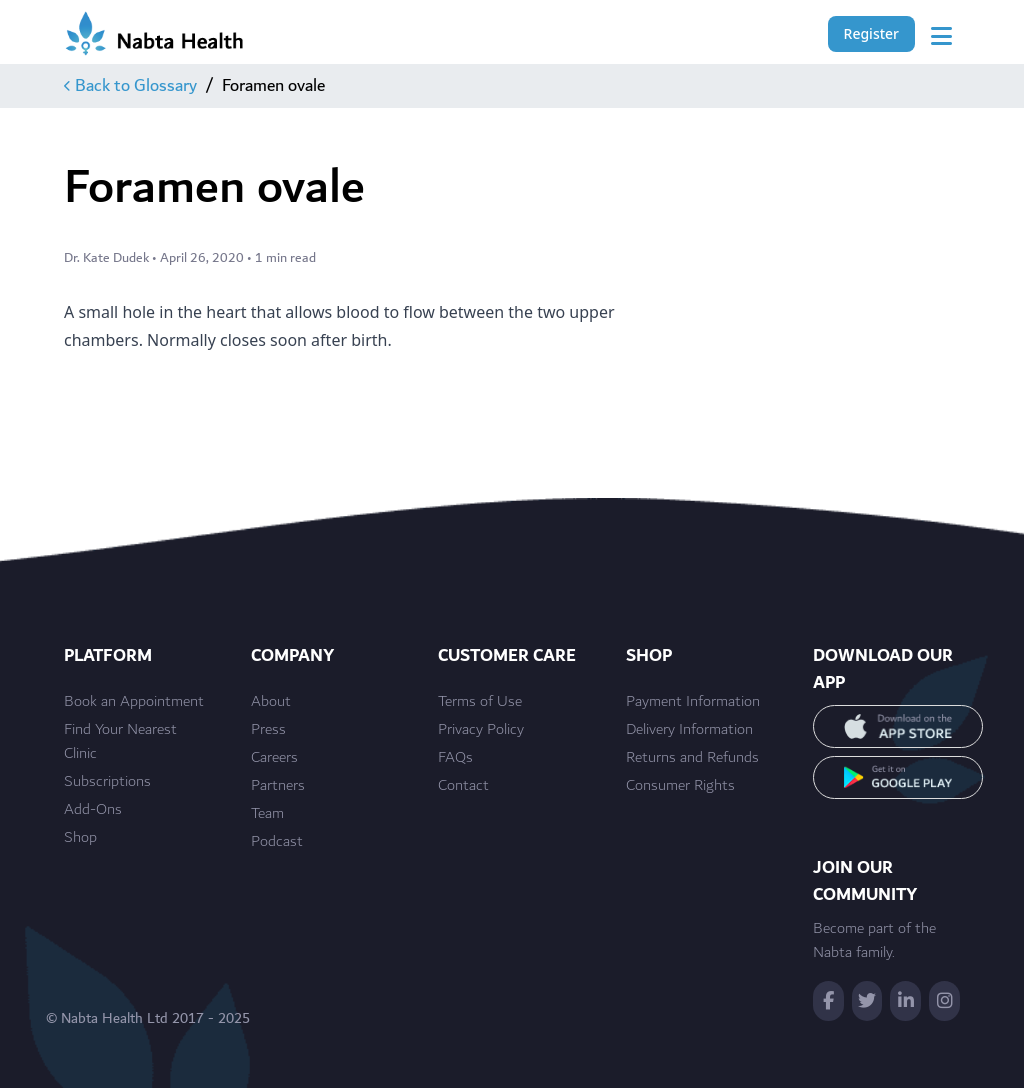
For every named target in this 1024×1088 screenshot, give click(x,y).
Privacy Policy (481, 730)
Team (267, 814)
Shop (80, 838)
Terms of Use (480, 702)
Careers (274, 758)
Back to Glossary (130, 86)
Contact (463, 786)
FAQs (455, 758)
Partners (278, 786)
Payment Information (693, 702)
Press (268, 730)
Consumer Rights (680, 786)
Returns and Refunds (692, 758)
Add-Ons (93, 810)
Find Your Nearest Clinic (120, 742)
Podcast (277, 842)
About (271, 702)
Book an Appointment (134, 702)
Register (871, 33)
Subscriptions (107, 782)
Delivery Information (689, 730)
